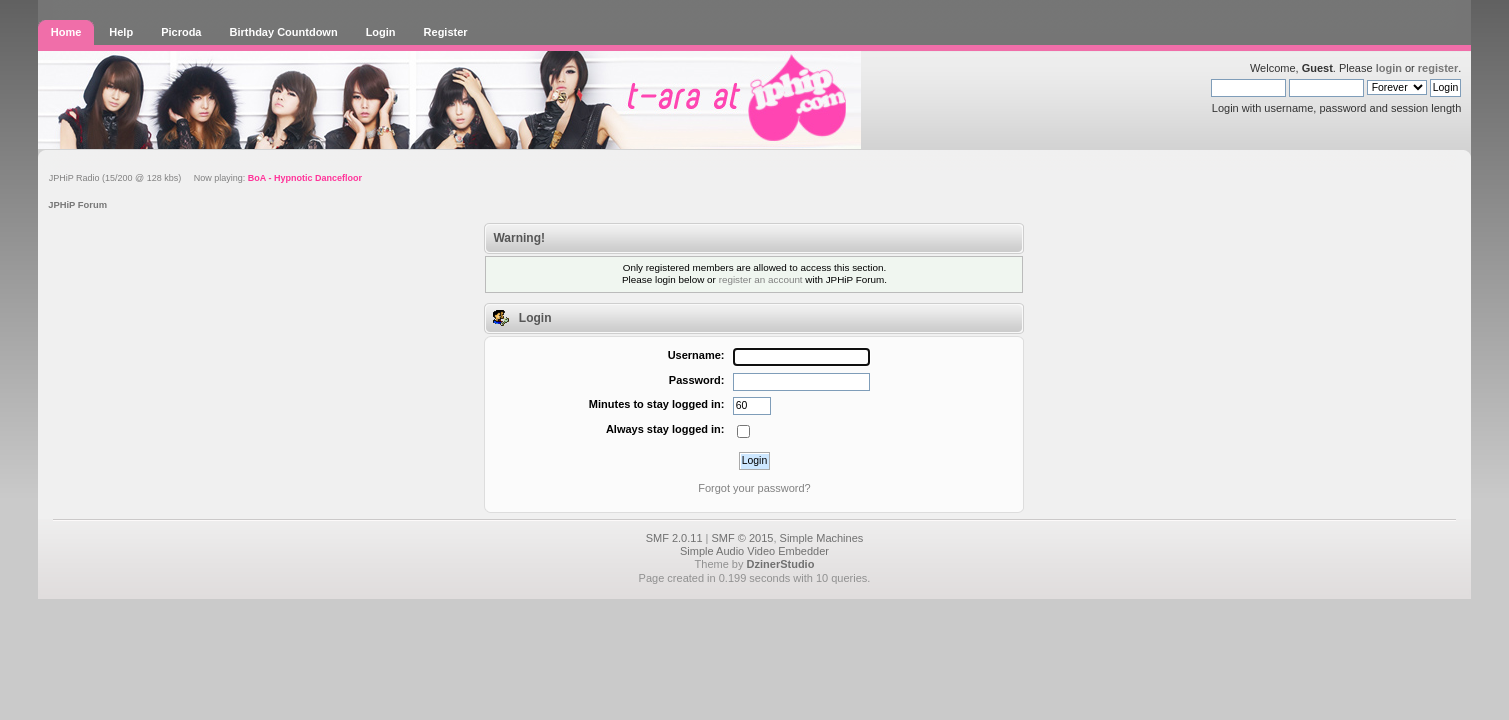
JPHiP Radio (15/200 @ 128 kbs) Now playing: (205, 178)
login (1389, 68)
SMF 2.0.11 (674, 538)
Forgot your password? (754, 488)
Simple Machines (822, 538)
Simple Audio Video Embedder (754, 551)
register (1438, 68)
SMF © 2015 (743, 538)
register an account (761, 279)
